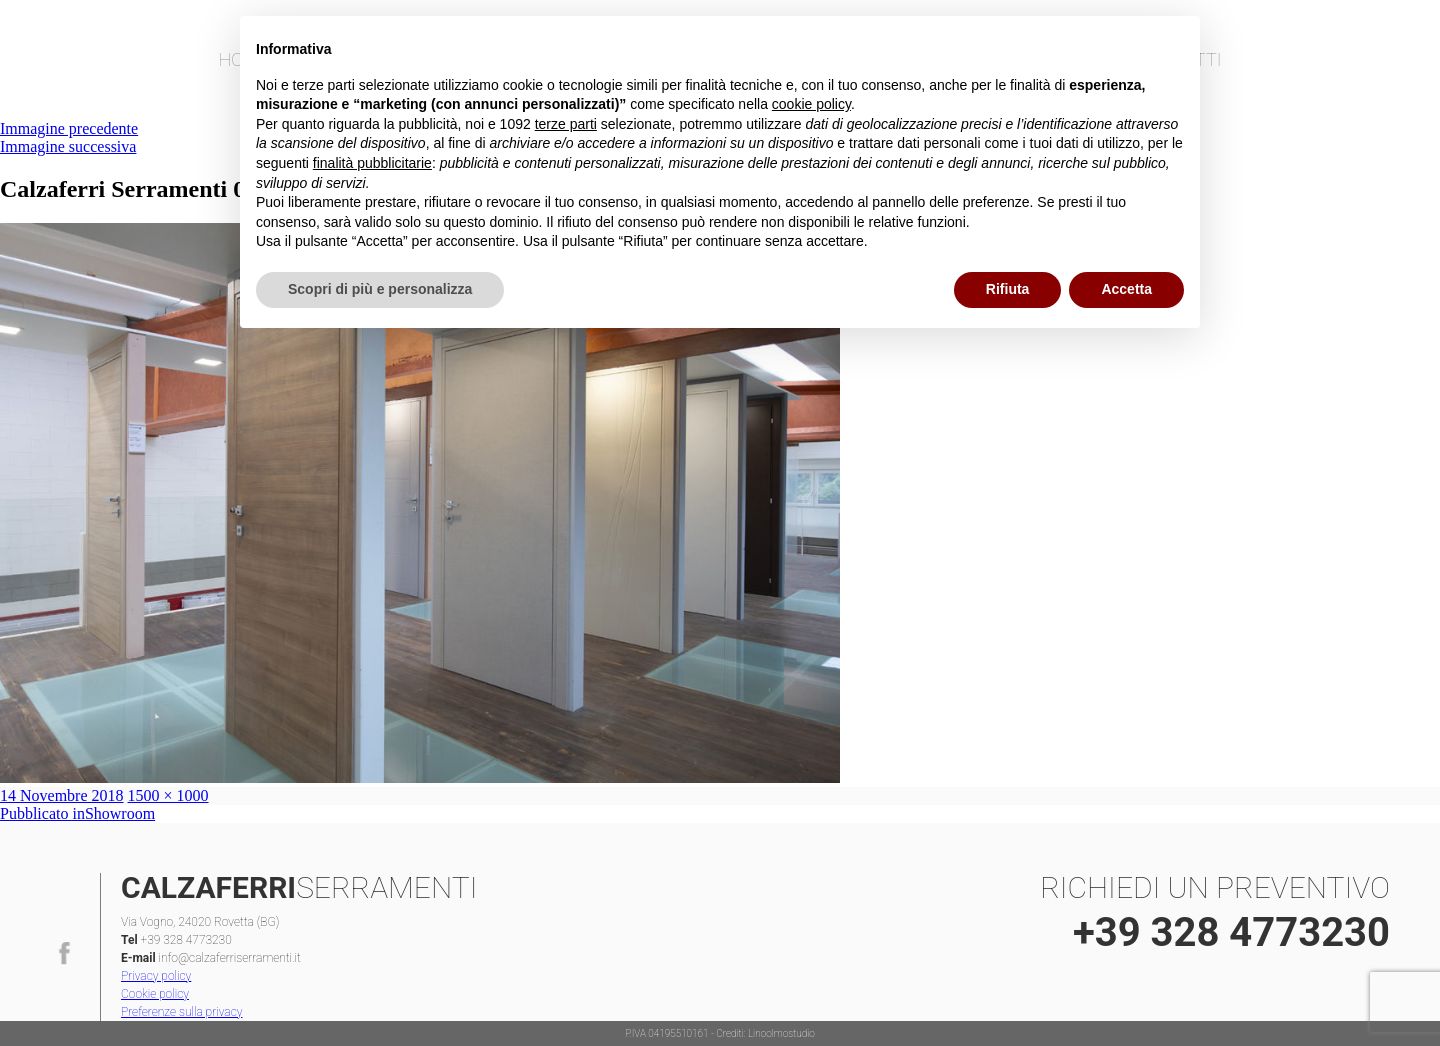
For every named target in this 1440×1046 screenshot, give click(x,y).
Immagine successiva (68, 146)
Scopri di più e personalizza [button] (380, 289)
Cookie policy (155, 994)
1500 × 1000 (168, 795)
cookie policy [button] (811, 104)
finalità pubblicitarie (372, 163)
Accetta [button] (1126, 289)
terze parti (566, 124)
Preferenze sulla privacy (181, 1012)
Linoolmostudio (781, 1033)
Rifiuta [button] (1008, 289)
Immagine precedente (69, 128)
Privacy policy (156, 976)
